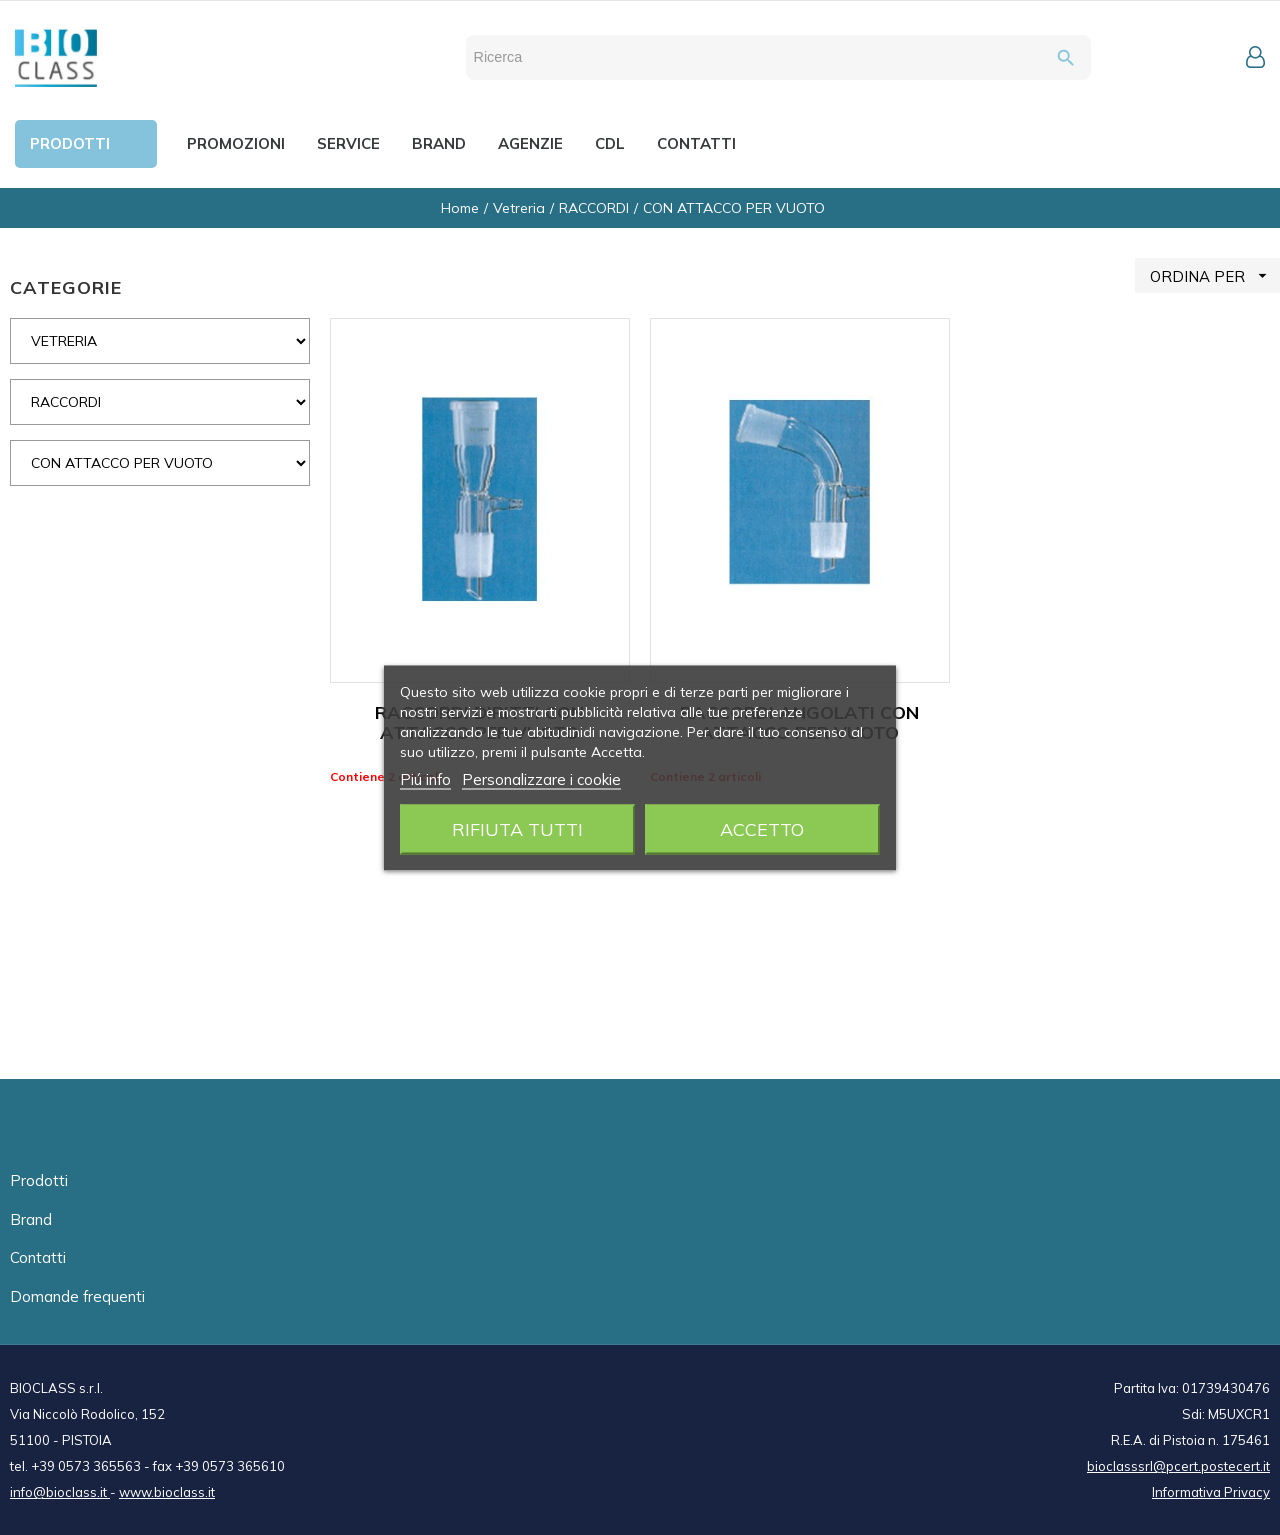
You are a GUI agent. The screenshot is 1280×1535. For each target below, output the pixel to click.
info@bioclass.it (60, 1492)
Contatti (38, 1257)
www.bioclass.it (167, 1492)
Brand (31, 1219)
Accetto (762, 828)
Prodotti (39, 1180)
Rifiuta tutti (517, 828)
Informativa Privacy (1211, 1492)
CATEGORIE (66, 287)
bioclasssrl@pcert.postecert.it (1178, 1466)
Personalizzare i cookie (541, 778)
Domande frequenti (77, 1296)
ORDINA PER (1215, 275)
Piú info (425, 778)
